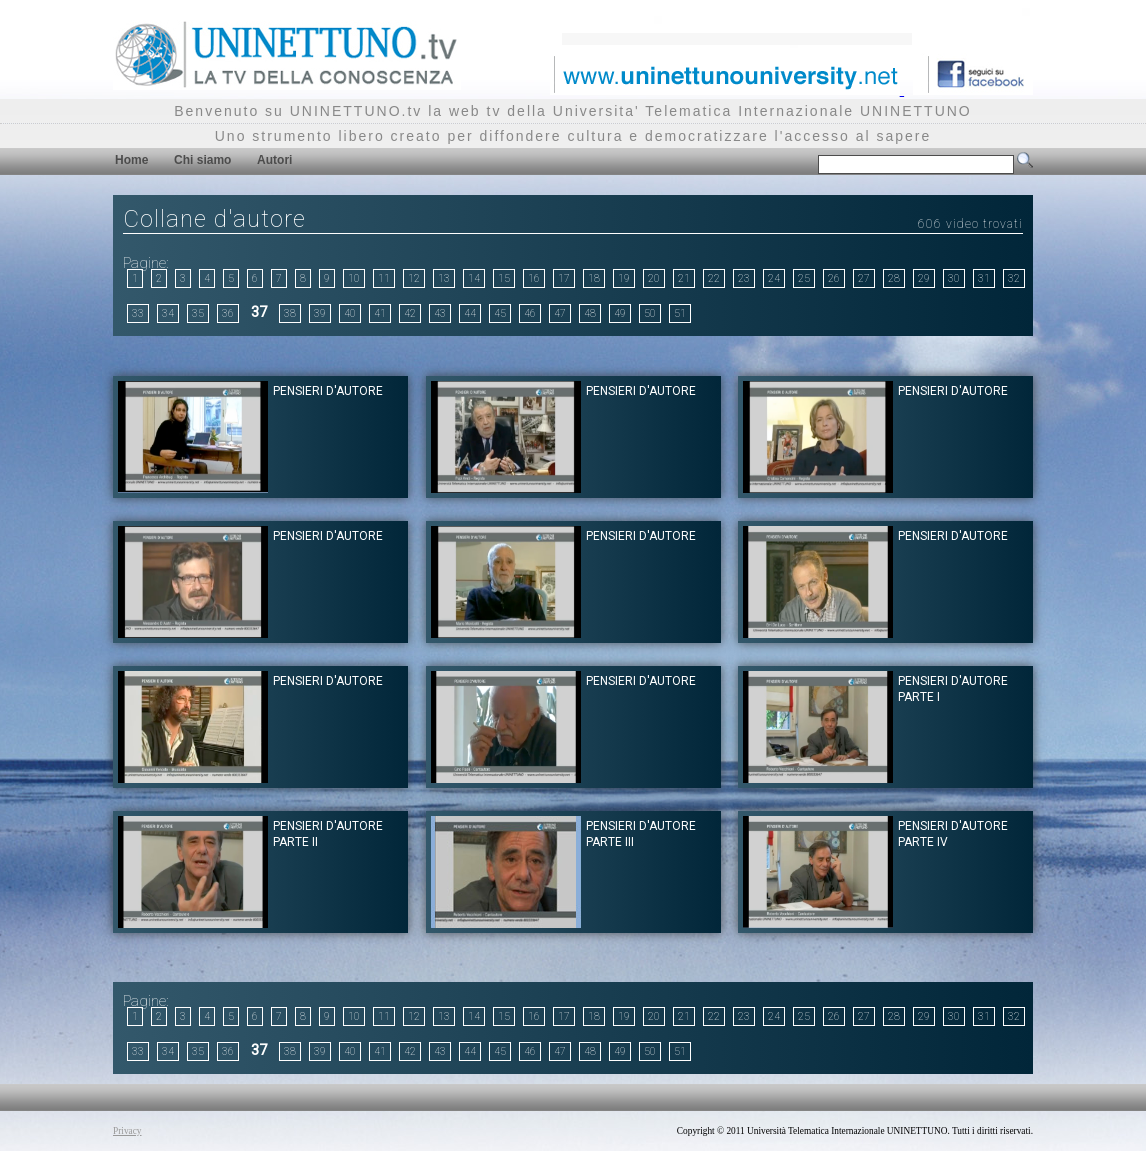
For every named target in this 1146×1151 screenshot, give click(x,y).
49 (620, 313)
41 (380, 313)
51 (680, 313)
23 (744, 278)
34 (168, 313)
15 (504, 278)
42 (410, 313)
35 (198, 313)
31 (984, 278)
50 (650, 313)
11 (384, 278)
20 (654, 278)
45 (500, 313)
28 (894, 278)
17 (564, 278)
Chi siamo (202, 160)
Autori (274, 160)
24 (774, 278)
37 (259, 312)
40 (350, 313)
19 (624, 278)
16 (534, 278)
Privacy (127, 1131)
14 (474, 278)
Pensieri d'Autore (328, 391)
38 (290, 313)
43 (440, 313)
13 (444, 278)
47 (560, 313)
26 (834, 278)
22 (714, 278)
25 (804, 278)
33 (138, 313)
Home (131, 160)
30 (954, 278)
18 (594, 278)
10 (354, 278)
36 (228, 313)
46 (530, 313)
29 (924, 278)
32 (1014, 278)
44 (470, 313)
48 (590, 313)
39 (320, 313)
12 (414, 278)
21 (684, 278)
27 (864, 278)
